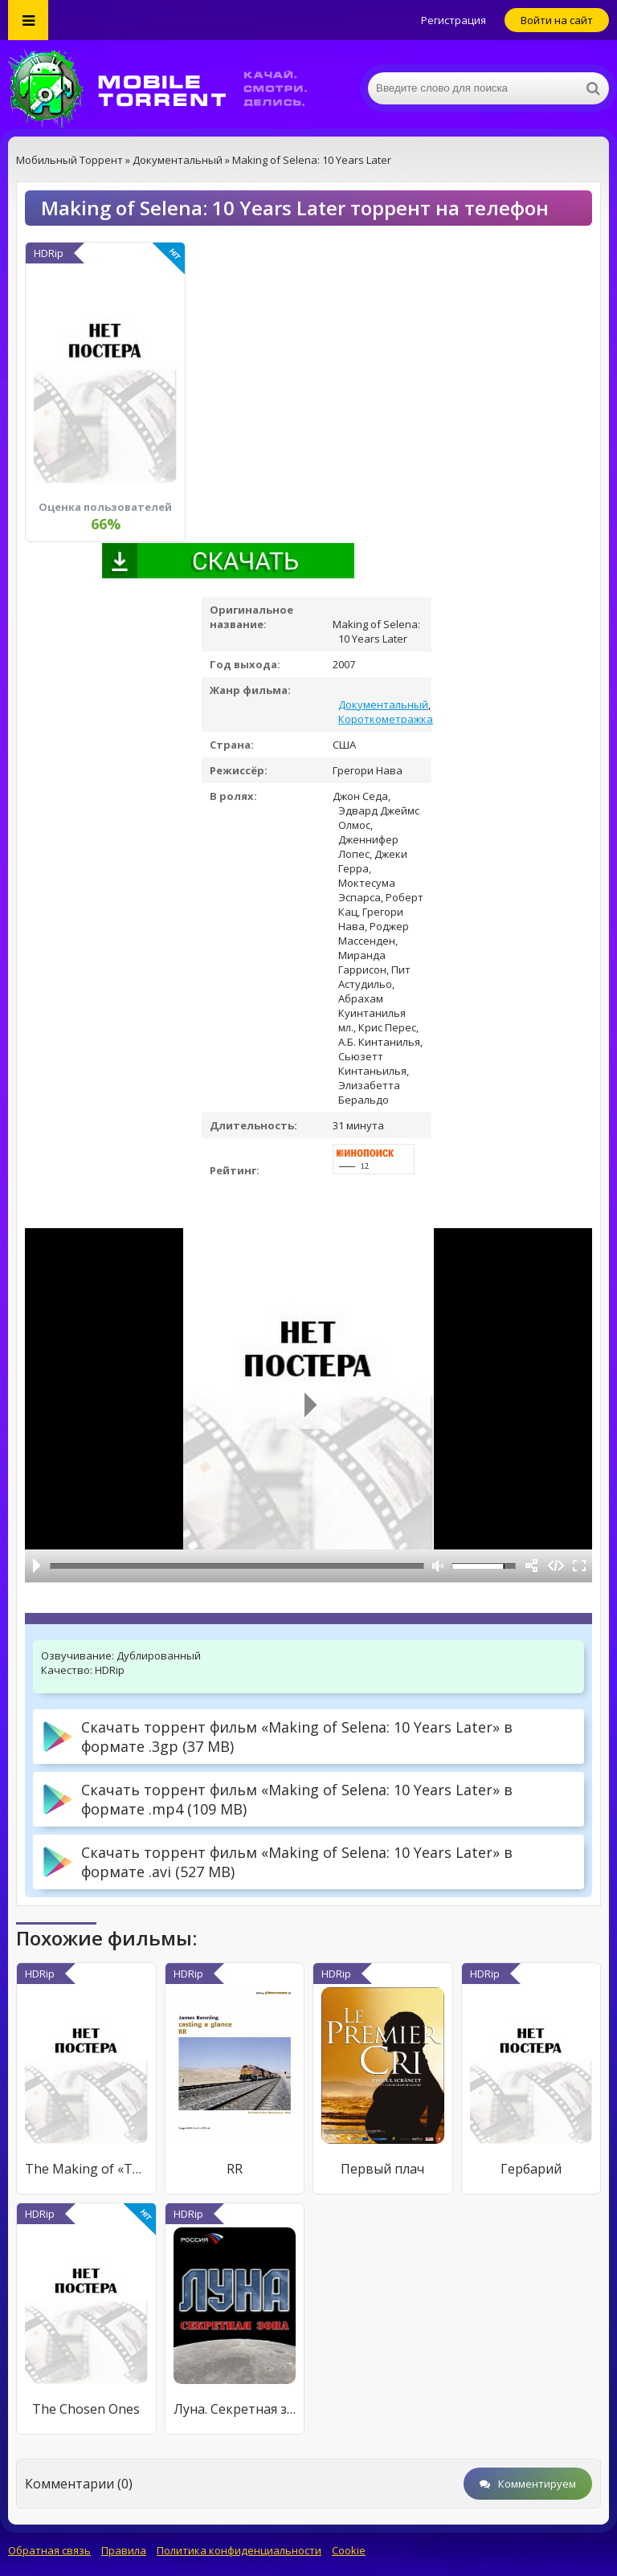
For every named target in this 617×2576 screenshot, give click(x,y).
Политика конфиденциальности (239, 2550)
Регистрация (453, 20)
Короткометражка (385, 719)
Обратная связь (49, 2550)
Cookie (349, 2550)
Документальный (383, 704)
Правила (123, 2550)
